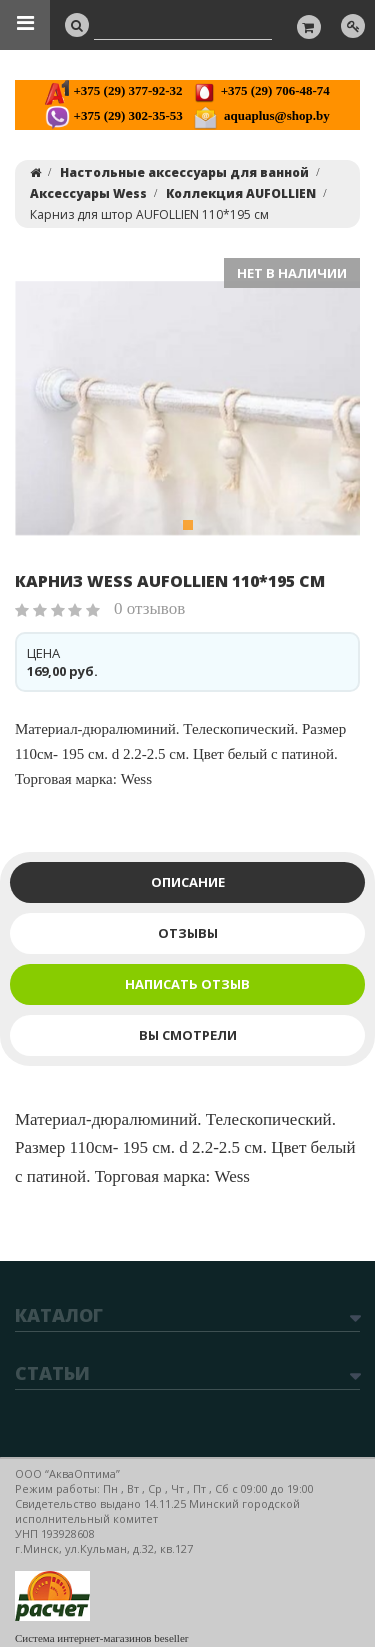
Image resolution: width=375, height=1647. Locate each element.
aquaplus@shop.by (261, 115)
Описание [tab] (188, 882)
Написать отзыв (187, 984)
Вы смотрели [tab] (188, 1035)
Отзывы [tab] (188, 933)
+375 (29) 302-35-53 (113, 115)
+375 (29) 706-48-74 (260, 90)
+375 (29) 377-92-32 (113, 90)
